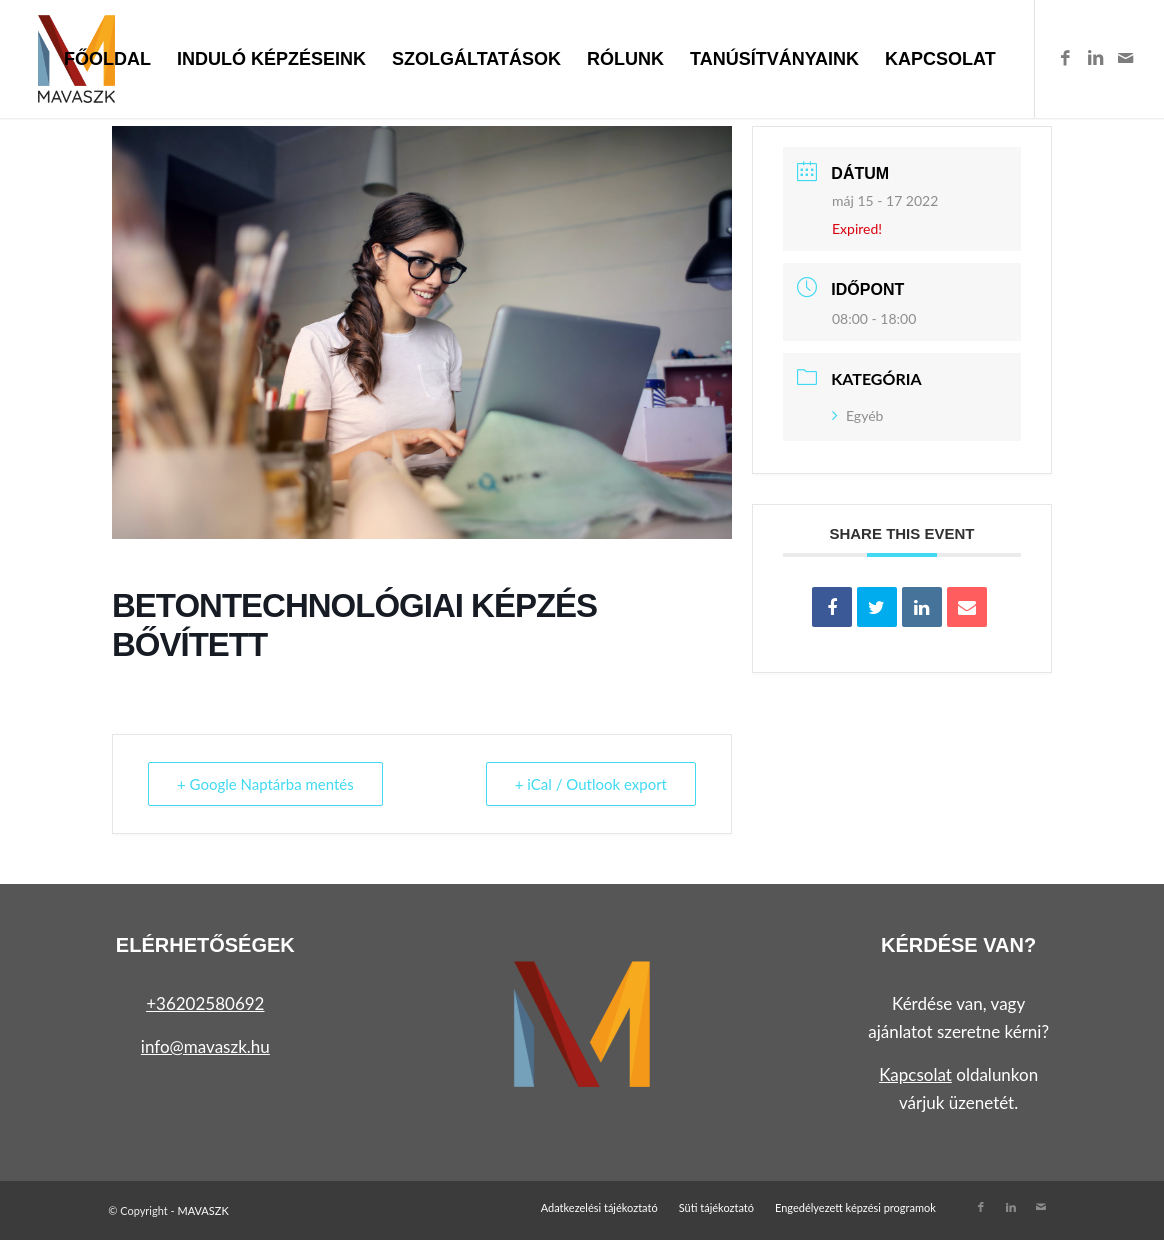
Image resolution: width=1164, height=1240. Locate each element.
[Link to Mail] (1126, 58)
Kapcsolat (915, 1074)
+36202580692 (205, 1003)
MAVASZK (202, 1210)
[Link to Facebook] (1066, 58)
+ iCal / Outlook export (591, 784)
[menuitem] (107, 59)
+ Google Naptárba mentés (265, 784)
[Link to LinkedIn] (1096, 58)
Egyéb (857, 415)
